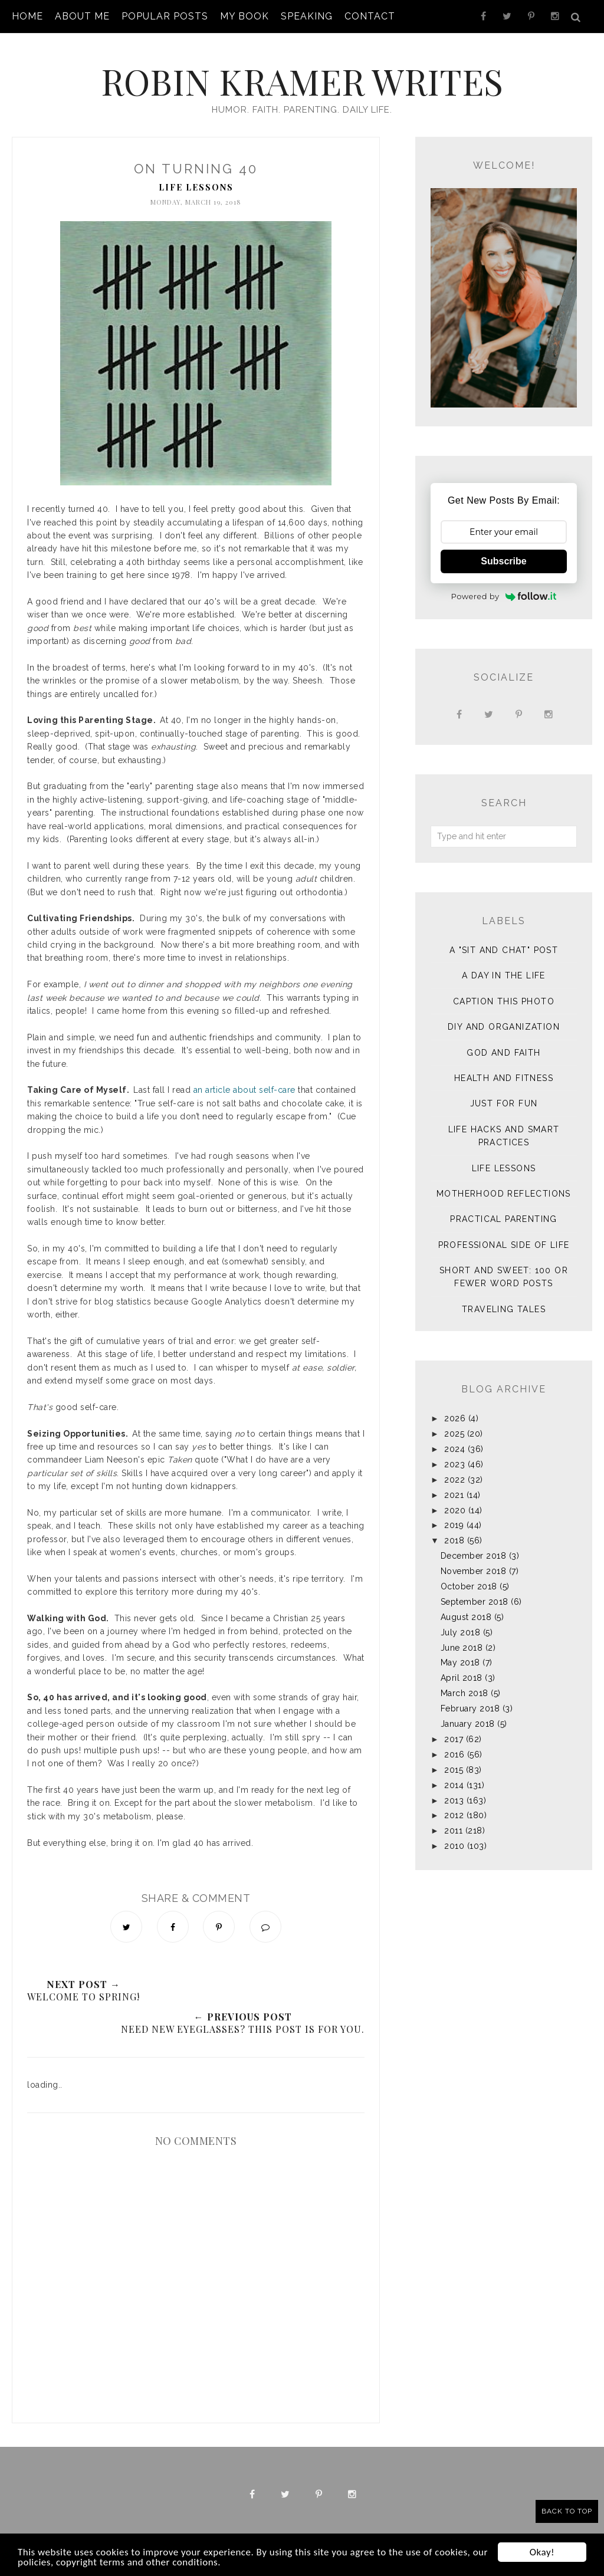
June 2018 (462, 1647)
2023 (454, 1464)
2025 (454, 1433)
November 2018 (474, 1571)
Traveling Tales (504, 1309)
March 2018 (464, 1693)
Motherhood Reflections (503, 1193)
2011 (453, 1830)
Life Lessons (196, 187)
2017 (453, 1739)
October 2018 (469, 1586)
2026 (454, 1418)
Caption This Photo (503, 1001)
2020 (454, 1510)
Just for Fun (504, 1103)
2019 (454, 1525)
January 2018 (468, 1724)
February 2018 (470, 1708)
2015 (453, 1770)
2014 (454, 1785)
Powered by (504, 596)
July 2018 (461, 1632)
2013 (454, 1800)
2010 (454, 1846)
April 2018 (461, 1678)
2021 (454, 1495)
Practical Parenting (503, 1219)
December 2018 (474, 1555)
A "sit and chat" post (503, 950)
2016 (454, 1754)
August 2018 (466, 1617)
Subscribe (503, 561)
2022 (454, 1479)
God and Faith (503, 1052)
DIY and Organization (504, 1026)
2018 (454, 1540)
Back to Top (566, 2511)
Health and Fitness (503, 1078)
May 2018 (460, 1662)
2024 (454, 1449)
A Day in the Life (504, 975)
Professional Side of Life (504, 1245)
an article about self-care (244, 1090)
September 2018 (474, 1601)
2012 (454, 1815)
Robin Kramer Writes (302, 80)
